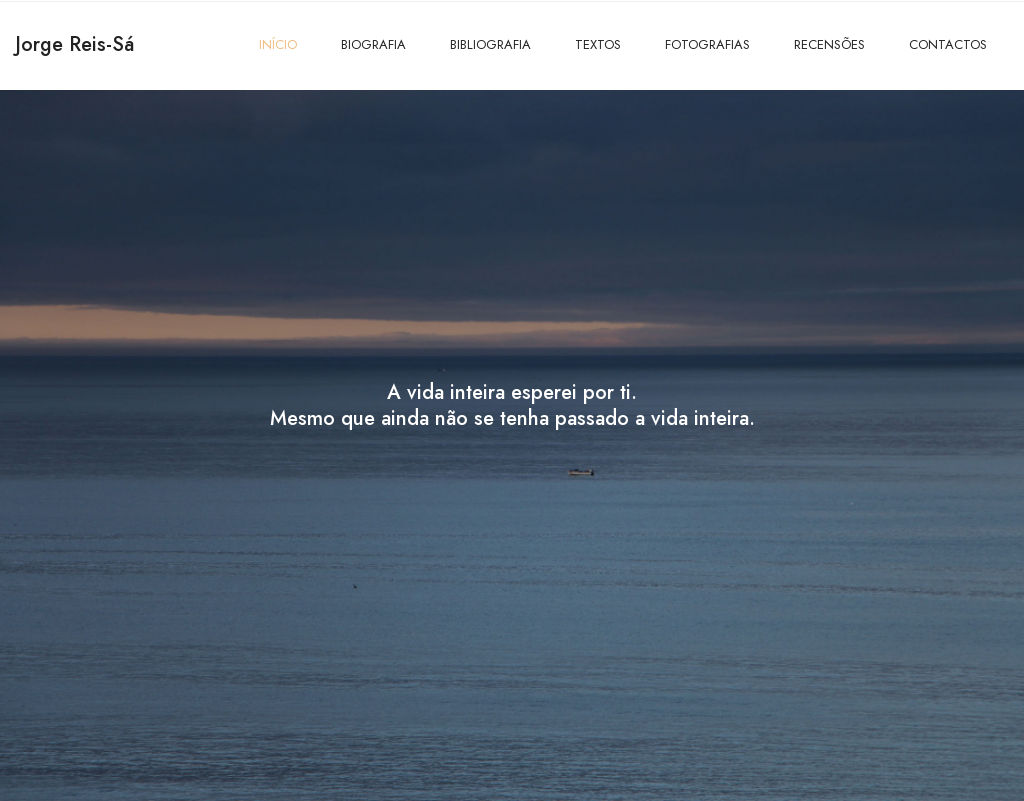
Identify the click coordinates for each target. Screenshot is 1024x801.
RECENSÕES (829, 44)
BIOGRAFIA (373, 44)
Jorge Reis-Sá (74, 44)
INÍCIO (278, 44)
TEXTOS (598, 44)
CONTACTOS (948, 44)
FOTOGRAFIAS (707, 44)
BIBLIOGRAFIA (490, 44)
